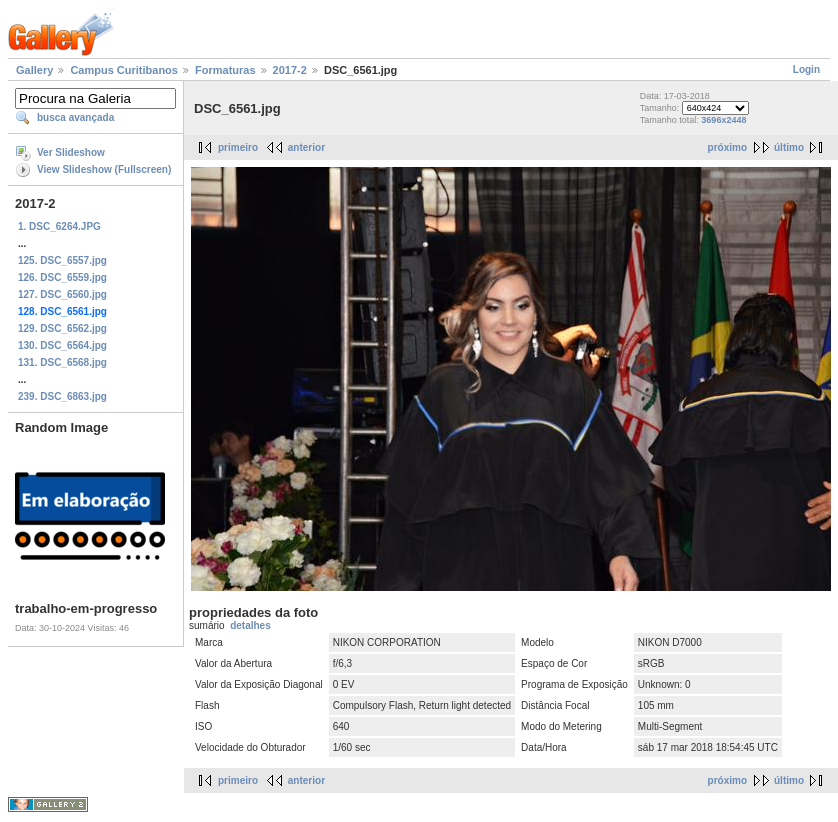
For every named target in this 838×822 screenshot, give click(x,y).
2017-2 (290, 70)
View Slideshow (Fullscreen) (104, 169)
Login (806, 69)
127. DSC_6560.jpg (62, 294)
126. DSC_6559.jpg (62, 277)
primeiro (238, 147)
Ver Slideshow (71, 152)
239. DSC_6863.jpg (62, 396)
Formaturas (225, 70)
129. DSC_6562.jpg (62, 328)
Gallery (34, 70)
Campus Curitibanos (124, 70)
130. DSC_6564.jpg (62, 345)
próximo (727, 147)
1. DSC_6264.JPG (59, 226)
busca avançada (75, 117)
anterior (306, 147)
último (789, 147)
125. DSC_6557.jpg (62, 260)
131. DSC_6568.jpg (62, 362)
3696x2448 (723, 120)
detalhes (250, 625)
